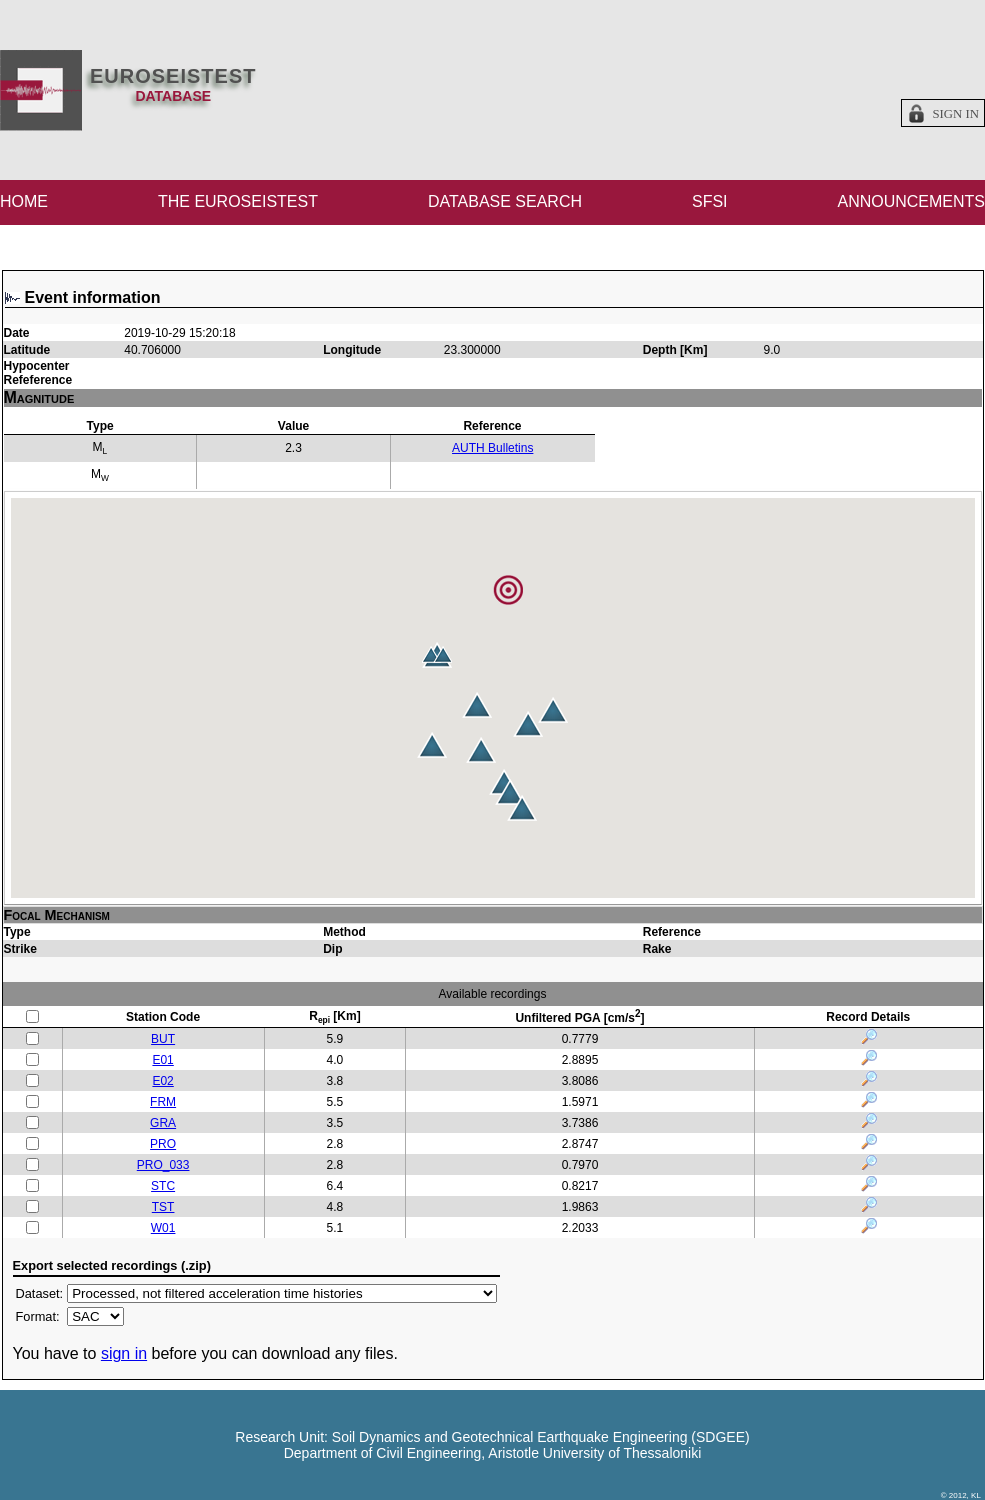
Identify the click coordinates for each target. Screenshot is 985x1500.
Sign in (955, 114)
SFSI (710, 201)
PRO (163, 1144)
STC (163, 1186)
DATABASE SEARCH (505, 201)
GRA (163, 1123)
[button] (510, 792)
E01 (162, 1060)
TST (163, 1207)
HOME (24, 201)
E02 (162, 1081)
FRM (163, 1102)
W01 (163, 1228)
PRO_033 (163, 1165)
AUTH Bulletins (492, 448)
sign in (124, 1353)
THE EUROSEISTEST (238, 201)
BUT (163, 1039)
